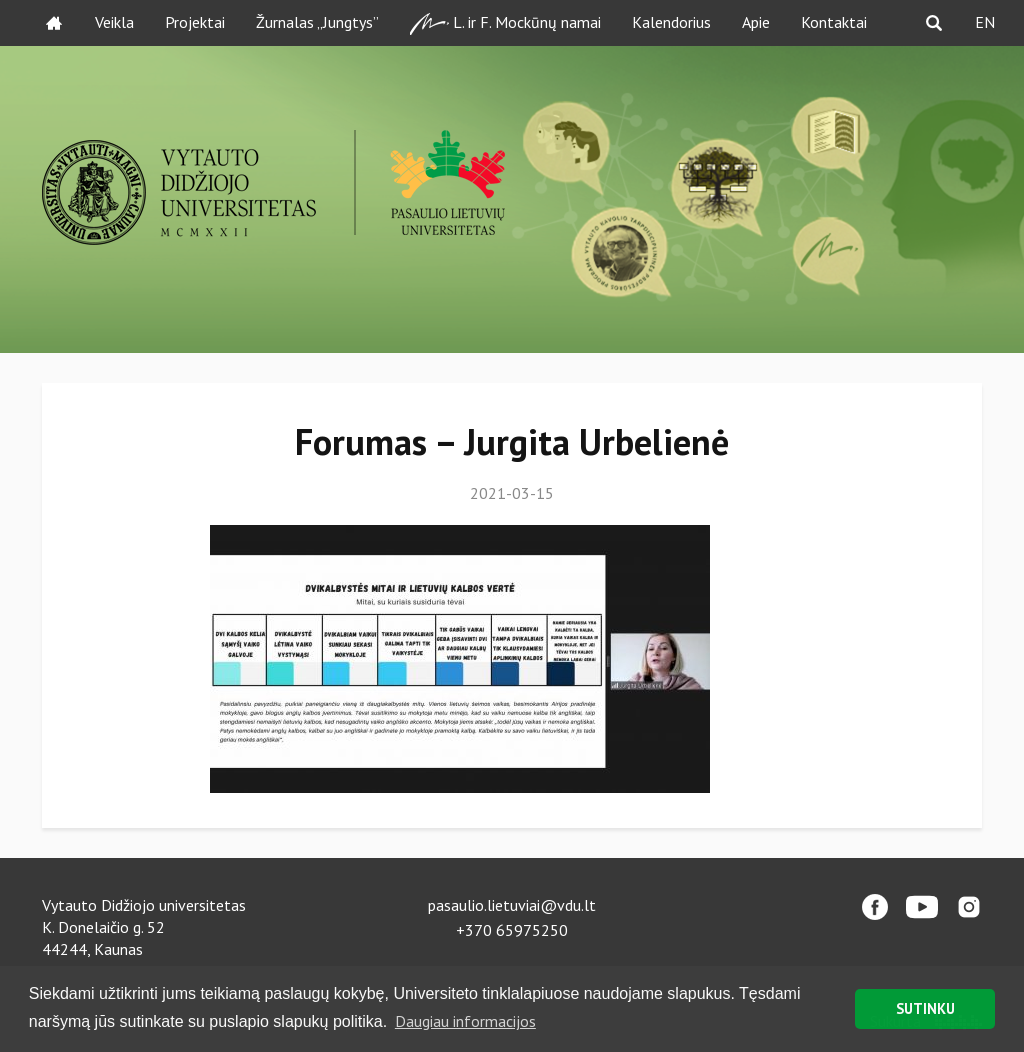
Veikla (114, 22)
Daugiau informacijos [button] (465, 1021)
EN (985, 22)
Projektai (195, 22)
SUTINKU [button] (925, 1008)
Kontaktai (834, 22)
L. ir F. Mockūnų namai (505, 23)
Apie (756, 22)
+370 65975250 (512, 930)
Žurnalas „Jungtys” (317, 22)
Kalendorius (671, 22)
